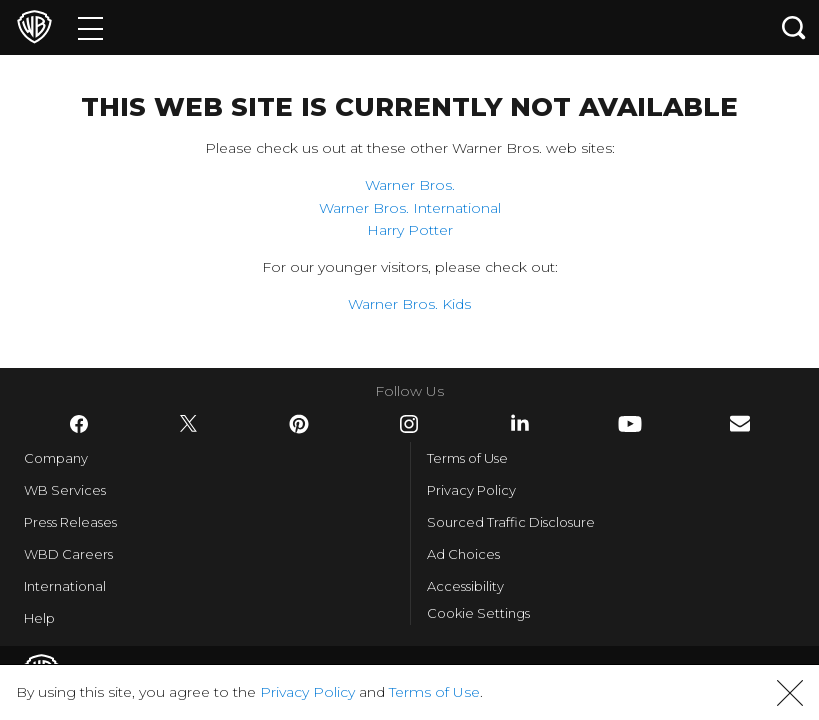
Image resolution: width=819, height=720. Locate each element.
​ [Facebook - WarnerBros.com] (79, 424)
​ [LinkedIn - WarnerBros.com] (520, 423)
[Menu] (90, 27)
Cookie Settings (478, 613)
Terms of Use (467, 458)
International (65, 586)
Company (56, 458)
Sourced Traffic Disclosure (511, 522)
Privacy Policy (471, 490)
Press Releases (70, 522)
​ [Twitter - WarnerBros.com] (189, 424)
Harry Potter (410, 230)
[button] (790, 693)
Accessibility (465, 586)
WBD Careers (68, 554)
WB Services (65, 490)
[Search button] (794, 27)
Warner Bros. (410, 185)
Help (39, 618)
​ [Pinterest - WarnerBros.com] (299, 424)
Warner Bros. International (410, 208)
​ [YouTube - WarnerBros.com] (630, 424)
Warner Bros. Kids (409, 304)
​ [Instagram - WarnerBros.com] (409, 424)
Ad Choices (463, 554)
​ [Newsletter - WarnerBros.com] (740, 423)
